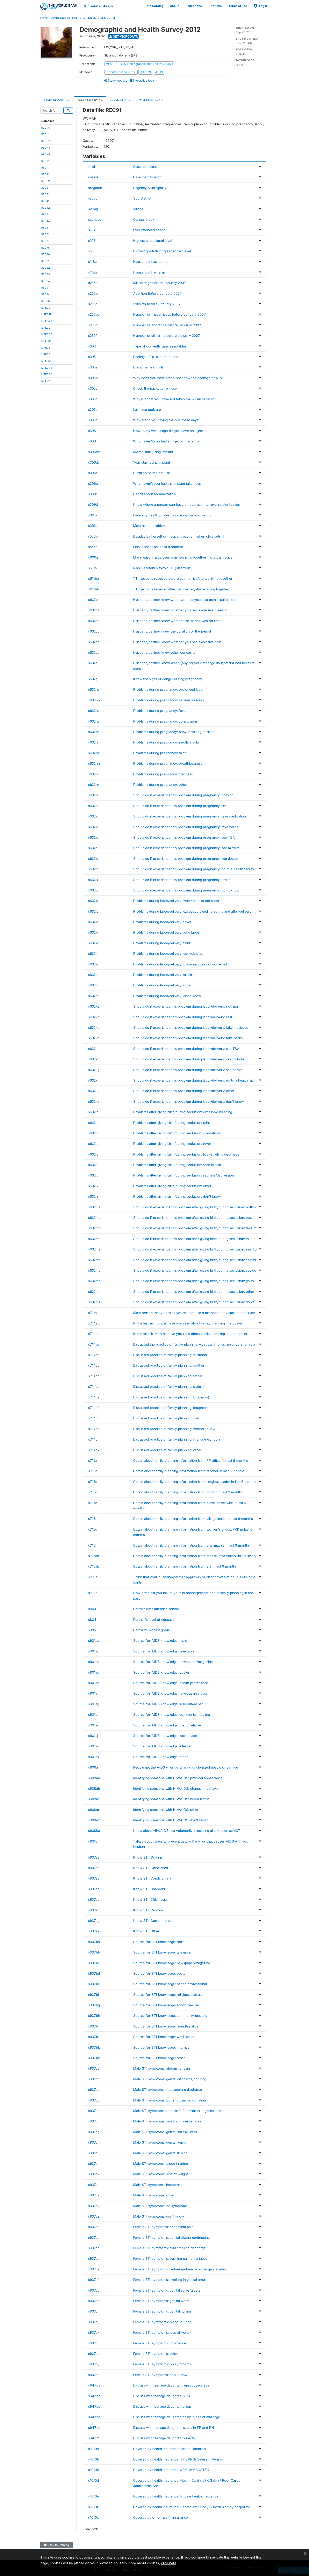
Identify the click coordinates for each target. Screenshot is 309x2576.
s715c (92, 1481)
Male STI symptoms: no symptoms (160, 2205)
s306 (92, 430)
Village (138, 209)
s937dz (93, 2374)
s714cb (94, 1365)
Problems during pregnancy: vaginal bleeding (168, 700)
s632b (93, 599)
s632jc (93, 921)
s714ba (94, 1344)
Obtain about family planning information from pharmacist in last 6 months (191, 1545)
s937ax (93, 1931)
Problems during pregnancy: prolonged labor (168, 689)
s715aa (93, 1555)
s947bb (94, 2396)
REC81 (45, 260)
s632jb (93, 911)
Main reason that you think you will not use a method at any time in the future (194, 1312)
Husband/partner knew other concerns (164, 652)
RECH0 (45, 127)
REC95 (45, 300)
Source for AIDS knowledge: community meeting (171, 1714)
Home (44, 17)
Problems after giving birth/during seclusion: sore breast (177, 1164)
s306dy (94, 462)
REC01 (45, 160)
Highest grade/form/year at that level (162, 251)
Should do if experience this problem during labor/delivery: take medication (191, 1027)
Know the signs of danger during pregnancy (167, 679)
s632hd (94, 721)
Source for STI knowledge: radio (159, 1941)
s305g (93, 420)
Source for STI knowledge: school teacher (166, 2005)
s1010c (93, 2469)
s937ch (94, 2142)
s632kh (94, 1080)
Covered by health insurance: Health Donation (169, 2448)
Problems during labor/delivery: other (162, 985)
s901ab (93, 1651)
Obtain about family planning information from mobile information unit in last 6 (194, 1555)
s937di (93, 2311)
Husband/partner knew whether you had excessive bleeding (180, 610)
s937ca (93, 2068)
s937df (93, 2279)
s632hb (94, 700)
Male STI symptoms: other (154, 2195)
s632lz (93, 1196)
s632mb (94, 1217)
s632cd (93, 642)
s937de (93, 2269)
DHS (82, 17)
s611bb (93, 589)
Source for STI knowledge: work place (163, 2036)
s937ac (93, 1878)
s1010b (93, 2459)
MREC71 (46, 360)
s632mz (94, 1302)
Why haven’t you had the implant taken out (167, 483)
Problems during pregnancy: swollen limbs (166, 742)
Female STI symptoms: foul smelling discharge (169, 2248)
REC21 (45, 174)
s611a (92, 568)
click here (168, 2563)
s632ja (93, 900)
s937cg (93, 2131)
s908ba (94, 1830)
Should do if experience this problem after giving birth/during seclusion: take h (194, 1238)
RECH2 (45, 140)
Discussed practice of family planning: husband (170, 1354)
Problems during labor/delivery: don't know (167, 995)
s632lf (93, 1164)
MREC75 (46, 367)
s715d (92, 1492)
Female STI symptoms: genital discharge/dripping (171, 2237)
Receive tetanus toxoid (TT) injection (161, 568)
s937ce (93, 2110)
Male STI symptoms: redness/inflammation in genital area (178, 2110)
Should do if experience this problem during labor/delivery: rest (182, 1017)
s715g (92, 1529)
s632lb (93, 1122)
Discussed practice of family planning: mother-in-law (174, 1428)
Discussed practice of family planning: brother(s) (171, 1397)
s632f (92, 663)
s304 (92, 346)
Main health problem (149, 525)
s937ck (93, 2174)
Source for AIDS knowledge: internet (162, 1746)
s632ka (93, 1006)
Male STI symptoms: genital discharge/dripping (169, 2079)
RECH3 (45, 147)
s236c (93, 303)
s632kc (93, 1027)
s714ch (94, 1428)
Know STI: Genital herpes (153, 1920)
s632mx (94, 1291)
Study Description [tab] (57, 99)
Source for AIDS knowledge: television (163, 1651)
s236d (93, 325)
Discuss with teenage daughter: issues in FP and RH (173, 2427)
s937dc (93, 2248)
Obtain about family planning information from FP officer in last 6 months (190, 1460)
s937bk (94, 2047)
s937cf (93, 2121)
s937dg (93, 2290)
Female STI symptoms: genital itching (162, 2311)
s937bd (94, 1973)
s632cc (93, 631)
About (174, 5)
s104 (92, 230)
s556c (93, 546)
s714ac (93, 1333)
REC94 (45, 294)
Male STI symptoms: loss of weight (160, 2174)
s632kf (93, 1059)
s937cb (94, 2079)
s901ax (93, 1756)
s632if (93, 848)
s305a (93, 367)
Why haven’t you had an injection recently (166, 441)
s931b (92, 1841)
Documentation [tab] (121, 99)
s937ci (93, 2153)
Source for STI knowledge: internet (161, 2047)
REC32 (45, 194)
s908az (94, 1820)
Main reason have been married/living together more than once (182, 557)
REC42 (45, 207)
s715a (92, 1460)
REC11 (45, 167)
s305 (92, 356)
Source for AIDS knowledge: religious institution (170, 1693)
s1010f (93, 2506)
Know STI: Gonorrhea (150, 1867)
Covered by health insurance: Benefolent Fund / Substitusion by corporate (191, 2506)
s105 (91, 240)
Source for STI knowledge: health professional (170, 1984)
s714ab (94, 1323)
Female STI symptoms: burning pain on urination (171, 2258)
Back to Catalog (56, 2544)
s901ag (93, 1704)
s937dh (94, 2300)
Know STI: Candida (148, 1910)
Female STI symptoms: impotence (159, 2343)
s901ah (93, 1714)
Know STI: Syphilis (148, 1857)
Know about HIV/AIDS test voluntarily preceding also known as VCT (186, 1830)
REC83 (45, 274)
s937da (93, 2227)
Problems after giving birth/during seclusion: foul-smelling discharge (186, 1154)
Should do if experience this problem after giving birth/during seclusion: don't (193, 1302)
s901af (93, 1693)
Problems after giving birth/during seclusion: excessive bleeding (182, 1112)
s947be (94, 2427)
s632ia (93, 795)
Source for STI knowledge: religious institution (169, 1994)
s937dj (93, 2322)
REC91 (45, 287)
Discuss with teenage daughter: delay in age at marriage (176, 2417)
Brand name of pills (148, 367)
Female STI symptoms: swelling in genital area (169, 2279)
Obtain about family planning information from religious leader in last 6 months (194, 1481)
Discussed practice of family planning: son (166, 1418)
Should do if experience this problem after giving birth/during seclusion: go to (193, 1281)
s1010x (93, 2517)
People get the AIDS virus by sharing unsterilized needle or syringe (185, 1767)
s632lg (93, 1175)
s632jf (93, 953)
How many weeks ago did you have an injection (170, 430)
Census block (143, 219)
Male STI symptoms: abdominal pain (161, 2068)
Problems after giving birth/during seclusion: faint (171, 1122)
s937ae (93, 1899)
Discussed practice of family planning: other (167, 1450)
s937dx (93, 2353)
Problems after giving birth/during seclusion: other (172, 1186)
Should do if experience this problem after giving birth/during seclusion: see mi (194, 1259)
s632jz (93, 995)
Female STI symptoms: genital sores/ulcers (166, 2290)
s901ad (93, 1672)
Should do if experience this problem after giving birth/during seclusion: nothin (194, 1207)
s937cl (93, 2184)
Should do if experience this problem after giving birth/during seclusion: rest (192, 1217)
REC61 (45, 234)
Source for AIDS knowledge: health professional (171, 1682)
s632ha (94, 689)
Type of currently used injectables (159, 346)
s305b (93, 377)
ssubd (93, 198)
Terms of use (237, 5)
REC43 (45, 214)
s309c (93, 494)
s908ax (94, 1809)
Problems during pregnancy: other (160, 784)
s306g (93, 483)
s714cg (93, 1418)
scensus (94, 219)
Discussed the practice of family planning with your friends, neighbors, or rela (194, 1344)
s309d (93, 504)
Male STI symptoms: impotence (157, 2184)
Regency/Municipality (149, 187)
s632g (93, 679)
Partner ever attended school (156, 1609)
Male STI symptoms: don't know (158, 2216)
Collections (193, 5)
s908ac (94, 1799)
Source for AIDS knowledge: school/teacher (168, 1704)
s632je (93, 943)
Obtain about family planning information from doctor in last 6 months (188, 1492)
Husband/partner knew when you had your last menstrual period (184, 599)
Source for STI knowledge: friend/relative (165, 2026)
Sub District (142, 198)
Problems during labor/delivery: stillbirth (164, 974)
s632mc (94, 1228)
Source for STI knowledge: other (159, 2057)
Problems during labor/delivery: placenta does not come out (180, 964)
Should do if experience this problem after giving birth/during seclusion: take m (194, 1228)
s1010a (93, 2448)
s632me (94, 1249)
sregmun (95, 187)
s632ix (93, 879)
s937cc (93, 2089)
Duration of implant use (151, 473)
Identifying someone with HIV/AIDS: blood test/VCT (173, 1799)
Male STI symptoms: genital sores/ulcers (165, 2131)
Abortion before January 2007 (157, 293)
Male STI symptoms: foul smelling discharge (167, 2089)
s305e (93, 409)
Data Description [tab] (90, 100)
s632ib (93, 805)
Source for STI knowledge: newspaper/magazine (171, 1963)
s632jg (93, 964)
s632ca (93, 610)
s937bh (94, 2015)
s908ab (94, 1788)
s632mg (94, 1270)
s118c (92, 261)
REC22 (45, 180)
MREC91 (46, 380)
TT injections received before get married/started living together (182, 578)
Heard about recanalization (154, 494)
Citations (215, 5)
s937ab (94, 1867)
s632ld (93, 1143)
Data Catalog (154, 5)
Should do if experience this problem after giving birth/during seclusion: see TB (195, 1249)
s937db (94, 2237)
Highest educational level (152, 240)
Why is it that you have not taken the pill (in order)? (173, 399)
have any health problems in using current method (173, 515)
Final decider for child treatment (158, 546)
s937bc (94, 1963)
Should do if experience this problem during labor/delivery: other (184, 1091)
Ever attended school (149, 230)
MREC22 (46, 320)
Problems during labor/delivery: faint (161, 943)
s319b (92, 525)
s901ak (93, 1746)
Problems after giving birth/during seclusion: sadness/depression (183, 1175)
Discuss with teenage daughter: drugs (162, 2406)
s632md (94, 1238)
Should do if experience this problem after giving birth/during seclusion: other (193, 1291)
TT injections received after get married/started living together (181, 589)
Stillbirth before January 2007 (157, 303)
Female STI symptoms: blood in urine (162, 2322)
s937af (93, 1910)
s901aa (93, 1640)
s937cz (93, 2216)
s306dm (94, 451)
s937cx (93, 2195)
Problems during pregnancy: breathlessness (167, 763)
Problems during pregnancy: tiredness (163, 774)
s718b (93, 1593)
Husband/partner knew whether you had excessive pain (177, 642)
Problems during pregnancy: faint (159, 753)
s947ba (94, 2385)
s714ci (93, 1439)
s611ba (93, 578)
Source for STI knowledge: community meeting (170, 2015)
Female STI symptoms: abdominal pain (163, 2227)
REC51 (45, 227)
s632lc (93, 1133)
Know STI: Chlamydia (150, 1899)
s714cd (93, 1386)
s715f (92, 1518)
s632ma (94, 1207)
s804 (92, 1619)
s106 (91, 251)
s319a (92, 515)
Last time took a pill (148, 409)
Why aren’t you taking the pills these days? (166, 420)
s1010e (93, 2496)
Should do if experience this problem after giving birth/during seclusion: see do (194, 1270)
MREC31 (46, 327)
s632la (93, 1112)
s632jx (93, 985)
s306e (93, 473)
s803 (92, 1609)
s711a (92, 1312)
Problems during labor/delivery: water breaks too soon (176, 900)
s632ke (93, 1048)
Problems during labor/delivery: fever (162, 921)
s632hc (94, 710)
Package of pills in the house (155, 356)
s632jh (93, 974)
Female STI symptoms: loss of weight (162, 2332)
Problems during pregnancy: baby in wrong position (174, 731)
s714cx (93, 1450)
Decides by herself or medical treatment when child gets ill (178, 536)
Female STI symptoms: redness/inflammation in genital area (179, 2269)
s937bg (94, 2005)
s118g (92, 272)
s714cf (93, 1407)
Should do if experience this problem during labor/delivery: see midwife (188, 1059)
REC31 (45, 187)
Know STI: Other (146, 1931)
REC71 (45, 240)
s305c (93, 388)
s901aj (93, 1735)
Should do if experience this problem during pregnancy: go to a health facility (193, 869)
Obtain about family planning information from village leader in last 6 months (193, 1518)
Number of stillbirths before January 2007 (166, 335)
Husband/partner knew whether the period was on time (176, 620)
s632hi (93, 774)
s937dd (93, 2258)
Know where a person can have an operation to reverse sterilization (186, 504)
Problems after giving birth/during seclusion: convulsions (177, 1133)
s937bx (94, 2057)
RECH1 (45, 134)
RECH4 (45, 154)
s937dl (93, 2343)
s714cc (93, 1376)
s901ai (93, 1725)
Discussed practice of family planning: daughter (170, 1407)
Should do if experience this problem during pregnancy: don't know (186, 890)
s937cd (93, 2100)
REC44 (45, 220)
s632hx (94, 784)
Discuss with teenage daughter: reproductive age (171, 2385)
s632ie (93, 837)
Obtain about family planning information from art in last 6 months (185, 1566)
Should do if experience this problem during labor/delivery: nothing (185, 1006)
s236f (92, 335)
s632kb (94, 1017)
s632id (93, 826)
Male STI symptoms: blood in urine (160, 2163)
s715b (92, 1471)
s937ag (93, 1920)
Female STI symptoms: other (155, 2353)
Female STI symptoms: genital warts (161, 2300)
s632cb (94, 620)
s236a (93, 283)
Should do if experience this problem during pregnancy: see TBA (184, 837)
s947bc (94, 2406)
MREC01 (46, 307)
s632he (94, 731)
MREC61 (46, 354)
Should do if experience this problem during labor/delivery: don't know (188, 1101)
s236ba (94, 314)
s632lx (93, 1186)
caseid (93, 177)
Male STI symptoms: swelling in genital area (167, 2121)
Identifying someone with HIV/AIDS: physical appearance (178, 1778)
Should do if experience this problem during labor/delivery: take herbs (188, 1038)
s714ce (93, 1397)
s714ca (93, 1354)
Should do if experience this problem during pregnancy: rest (180, 805)
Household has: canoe (150, 261)
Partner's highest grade (151, 1630)
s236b (93, 293)
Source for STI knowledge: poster (160, 1973)
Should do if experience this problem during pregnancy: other (181, 879)
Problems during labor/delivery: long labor (166, 932)
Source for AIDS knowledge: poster (161, 1672)
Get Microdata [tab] (151, 99)
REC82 (45, 267)
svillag (93, 209)
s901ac (93, 1661)
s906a (93, 1767)
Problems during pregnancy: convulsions (165, 721)
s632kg (93, 1069)
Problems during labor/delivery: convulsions (167, 953)
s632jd (93, 932)
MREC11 (46, 313)
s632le (93, 1154)
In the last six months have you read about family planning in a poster (188, 1323)
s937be (94, 1984)
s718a (92, 1577)
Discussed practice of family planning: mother (168, 1365)
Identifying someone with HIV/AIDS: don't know (170, 1820)
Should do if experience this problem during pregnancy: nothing (183, 795)
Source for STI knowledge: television (162, 1952)
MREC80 (46, 373)
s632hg (94, 753)
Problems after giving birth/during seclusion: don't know (177, 1196)
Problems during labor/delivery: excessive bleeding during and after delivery (192, 911)
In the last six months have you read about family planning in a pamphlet (190, 1333)
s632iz (93, 890)
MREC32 (46, 334)
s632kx (93, 1091)
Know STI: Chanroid (149, 1889)
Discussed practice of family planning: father (168, 1376)
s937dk (93, 2332)
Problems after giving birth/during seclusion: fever (172, 1143)
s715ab (93, 1566)
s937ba (94, 1941)
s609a (93, 557)
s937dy (93, 2364)
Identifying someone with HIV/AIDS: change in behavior (176, 1788)
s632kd (93, 1038)
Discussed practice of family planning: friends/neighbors (177, 1439)
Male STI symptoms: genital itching (160, 2153)
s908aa (94, 1778)
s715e (92, 1502)
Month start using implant (153, 451)
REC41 (45, 200)
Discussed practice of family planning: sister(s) (169, 1386)
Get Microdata (123, 36)
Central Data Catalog (63, 17)
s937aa (93, 1857)
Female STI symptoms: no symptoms (162, 2364)
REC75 (45, 247)
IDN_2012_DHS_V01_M (101, 17)
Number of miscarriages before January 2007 (169, 314)
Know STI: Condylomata (152, 1878)
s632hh (94, 763)
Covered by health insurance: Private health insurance (175, 2496)
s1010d (93, 2480)
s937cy (93, 2205)
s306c (93, 441)
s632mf (94, 1259)
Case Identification (147, 166)
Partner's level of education (155, 1619)
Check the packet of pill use (155, 388)
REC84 (45, 280)
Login (260, 5)
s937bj (93, 2036)
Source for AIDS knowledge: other (160, 1756)
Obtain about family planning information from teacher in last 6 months (188, 1471)
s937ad (93, 1889)
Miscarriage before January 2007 (159, 283)
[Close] (305, 2553)
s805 (92, 1630)
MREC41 (46, 340)
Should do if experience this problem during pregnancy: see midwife (186, 848)
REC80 (45, 254)
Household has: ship (149, 272)
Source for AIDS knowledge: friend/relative (167, 1725)
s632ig (93, 858)
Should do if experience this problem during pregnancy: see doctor (185, 858)
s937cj (93, 2163)
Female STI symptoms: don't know (160, 2374)
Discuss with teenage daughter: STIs (161, 2396)
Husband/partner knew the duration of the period (172, 631)
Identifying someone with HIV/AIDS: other (166, 1809)
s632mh (94, 1281)
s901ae (93, 1682)
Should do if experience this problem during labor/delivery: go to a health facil (194, 1080)
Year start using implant (151, 462)
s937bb (94, 1952)
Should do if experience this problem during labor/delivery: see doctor (188, 1069)
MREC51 (46, 347)
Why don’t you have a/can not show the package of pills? (178, 377)
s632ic (93, 816)
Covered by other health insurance (160, 2517)
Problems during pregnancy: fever (160, 710)
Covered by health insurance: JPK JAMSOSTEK (171, 2469)
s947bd (94, 2417)
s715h (92, 1545)
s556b (93, 536)
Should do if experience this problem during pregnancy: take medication (189, 816)
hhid (91, 166)
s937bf (93, 1994)
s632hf (93, 742)
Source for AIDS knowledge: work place (165, 1735)
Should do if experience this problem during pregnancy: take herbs (185, 826)
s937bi (93, 2026)
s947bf (94, 2438)
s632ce (93, 652)
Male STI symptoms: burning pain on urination (169, 2100)
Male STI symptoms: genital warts (159, 2142)
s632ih (93, 869)
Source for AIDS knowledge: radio (160, 1640)
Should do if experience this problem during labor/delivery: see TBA (186, 1048)
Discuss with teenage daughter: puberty (164, 2438)
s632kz (93, 1101)
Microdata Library (98, 6)
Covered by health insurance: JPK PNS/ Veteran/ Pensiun (178, 2459)
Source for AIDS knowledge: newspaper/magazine (173, 1661)
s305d (93, 399)
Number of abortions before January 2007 (167, 325)
